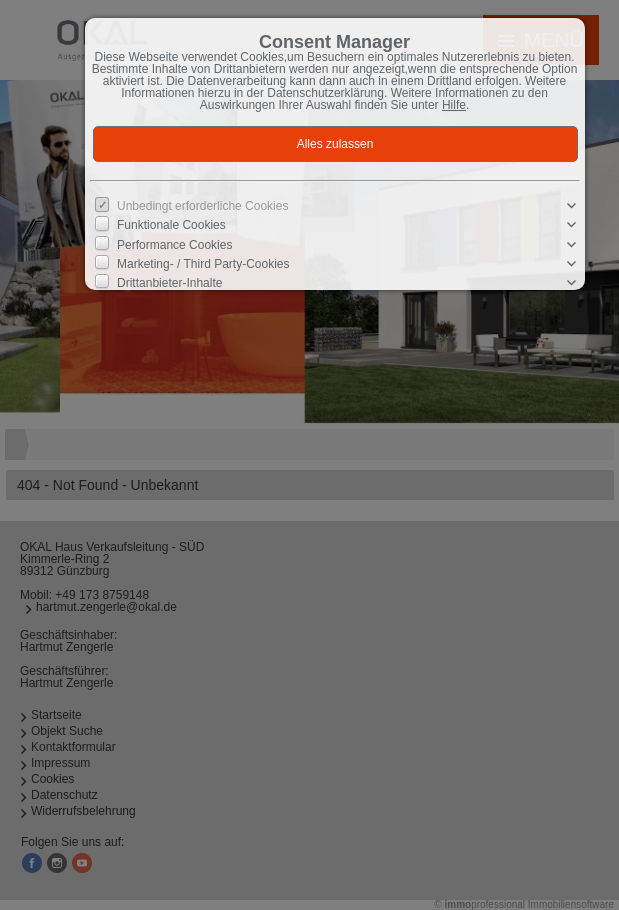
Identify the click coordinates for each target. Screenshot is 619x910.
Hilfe (454, 105)
